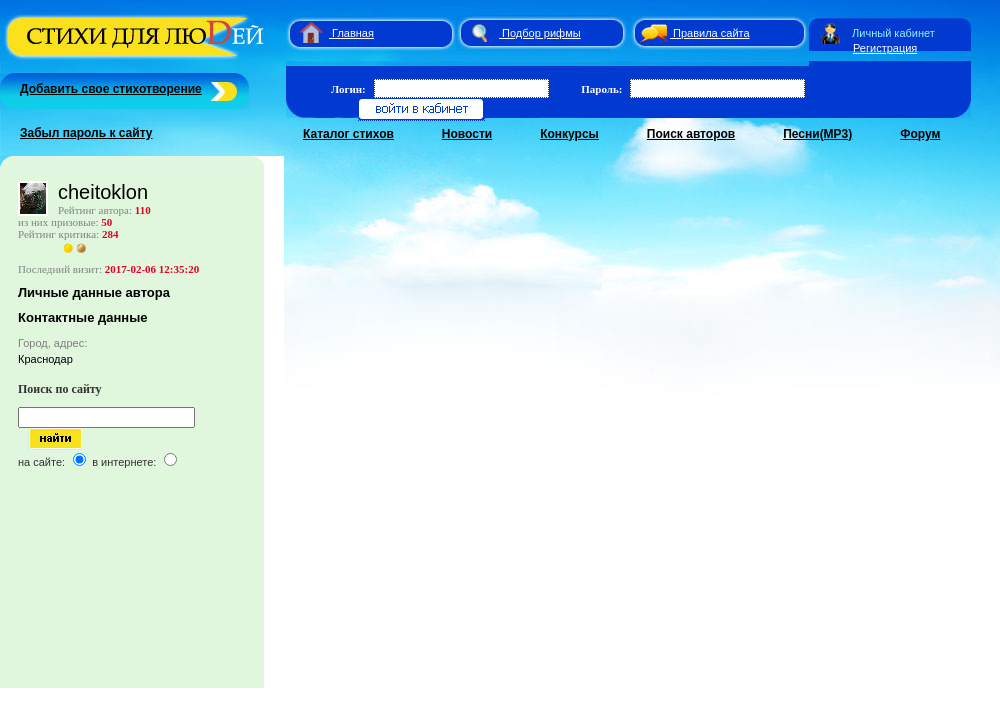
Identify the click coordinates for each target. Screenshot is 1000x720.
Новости (467, 134)
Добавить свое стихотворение (111, 89)
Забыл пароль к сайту (86, 133)
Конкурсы (569, 134)
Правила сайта (711, 33)
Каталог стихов (348, 134)
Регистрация (885, 48)
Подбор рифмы (541, 33)
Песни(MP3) (817, 134)
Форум (920, 134)
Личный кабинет (893, 33)
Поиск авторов (691, 134)
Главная (353, 33)
